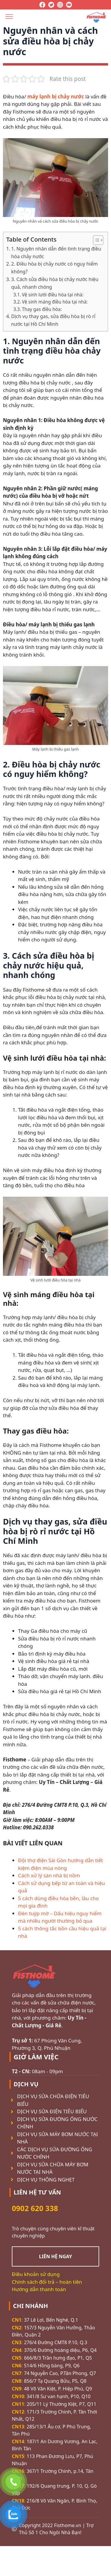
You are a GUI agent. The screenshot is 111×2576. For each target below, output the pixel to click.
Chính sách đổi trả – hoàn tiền (47, 2281)
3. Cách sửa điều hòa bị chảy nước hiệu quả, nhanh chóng (55, 283)
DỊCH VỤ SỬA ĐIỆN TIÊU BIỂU (52, 2111)
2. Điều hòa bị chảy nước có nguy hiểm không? (54, 268)
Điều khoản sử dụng (36, 2274)
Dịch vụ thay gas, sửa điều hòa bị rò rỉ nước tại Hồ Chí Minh (53, 320)
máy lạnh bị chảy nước (55, 96)
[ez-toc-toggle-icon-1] (95, 240)
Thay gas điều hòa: (42, 309)
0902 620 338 (35, 2208)
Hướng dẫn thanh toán (39, 2289)
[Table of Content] (98, 240)
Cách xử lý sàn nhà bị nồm (49, 1875)
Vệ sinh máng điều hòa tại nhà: (55, 302)
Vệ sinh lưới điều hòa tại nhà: (52, 295)
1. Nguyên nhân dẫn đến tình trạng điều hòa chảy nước (56, 252)
